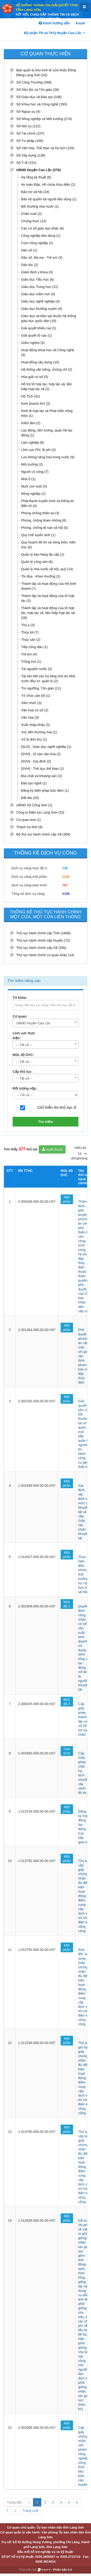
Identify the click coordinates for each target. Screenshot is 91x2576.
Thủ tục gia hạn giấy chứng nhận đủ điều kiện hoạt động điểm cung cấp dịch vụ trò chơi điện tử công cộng (84, 2078)
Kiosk (80, 23)
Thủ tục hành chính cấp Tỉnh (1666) (43, 933)
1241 (66, 877)
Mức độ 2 (66, 1604)
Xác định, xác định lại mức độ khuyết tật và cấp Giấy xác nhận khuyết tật (84, 1512)
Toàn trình (66, 1751)
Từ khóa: (20, 997)
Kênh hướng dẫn (54, 23)
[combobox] (45, 1023)
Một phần (67, 1199)
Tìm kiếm (45, 1122)
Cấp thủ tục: (23, 1071)
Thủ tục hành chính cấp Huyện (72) (43, 940)
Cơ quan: (20, 1016)
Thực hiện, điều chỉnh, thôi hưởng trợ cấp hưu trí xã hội (83, 1574)
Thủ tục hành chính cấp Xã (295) (41, 948)
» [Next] (16, 2510)
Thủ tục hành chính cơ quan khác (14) (45, 955)
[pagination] (82, 1153)
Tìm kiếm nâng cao (24, 981)
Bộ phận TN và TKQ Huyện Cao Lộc (54, 33)
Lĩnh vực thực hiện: (24, 1035)
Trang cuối (31, 2510)
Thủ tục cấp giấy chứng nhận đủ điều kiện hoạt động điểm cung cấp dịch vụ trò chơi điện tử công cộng (84, 1896)
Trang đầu (14, 2502)
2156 (66, 894)
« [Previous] (29, 2502)
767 (65, 885)
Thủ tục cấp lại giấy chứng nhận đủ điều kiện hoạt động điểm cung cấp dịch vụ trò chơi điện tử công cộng (84, 2167)
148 (65, 868)
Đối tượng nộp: (25, 1088)
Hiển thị (80, 1148)
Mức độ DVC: (23, 1055)
